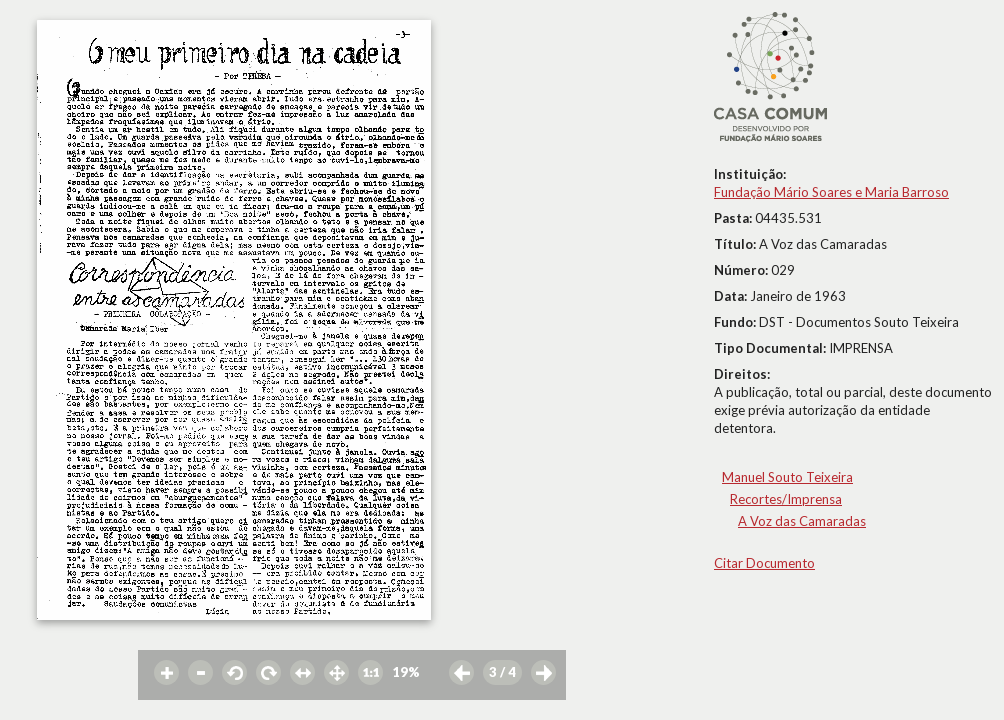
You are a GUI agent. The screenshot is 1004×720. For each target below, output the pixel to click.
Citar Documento (764, 563)
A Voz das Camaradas (802, 521)
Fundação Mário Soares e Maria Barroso (831, 192)
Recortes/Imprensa (786, 499)
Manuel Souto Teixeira (787, 477)
